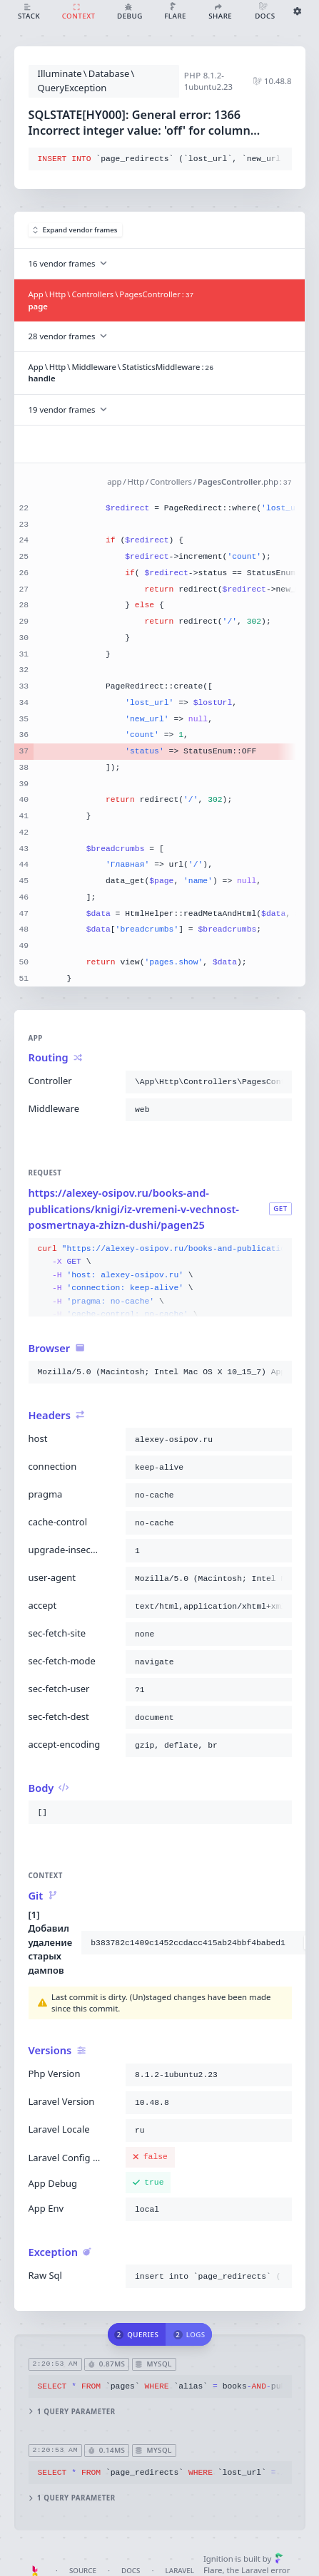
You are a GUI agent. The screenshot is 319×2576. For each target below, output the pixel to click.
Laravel (180, 2570)
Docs (130, 2570)
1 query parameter (71, 2411)
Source (82, 2570)
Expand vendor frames (75, 230)
